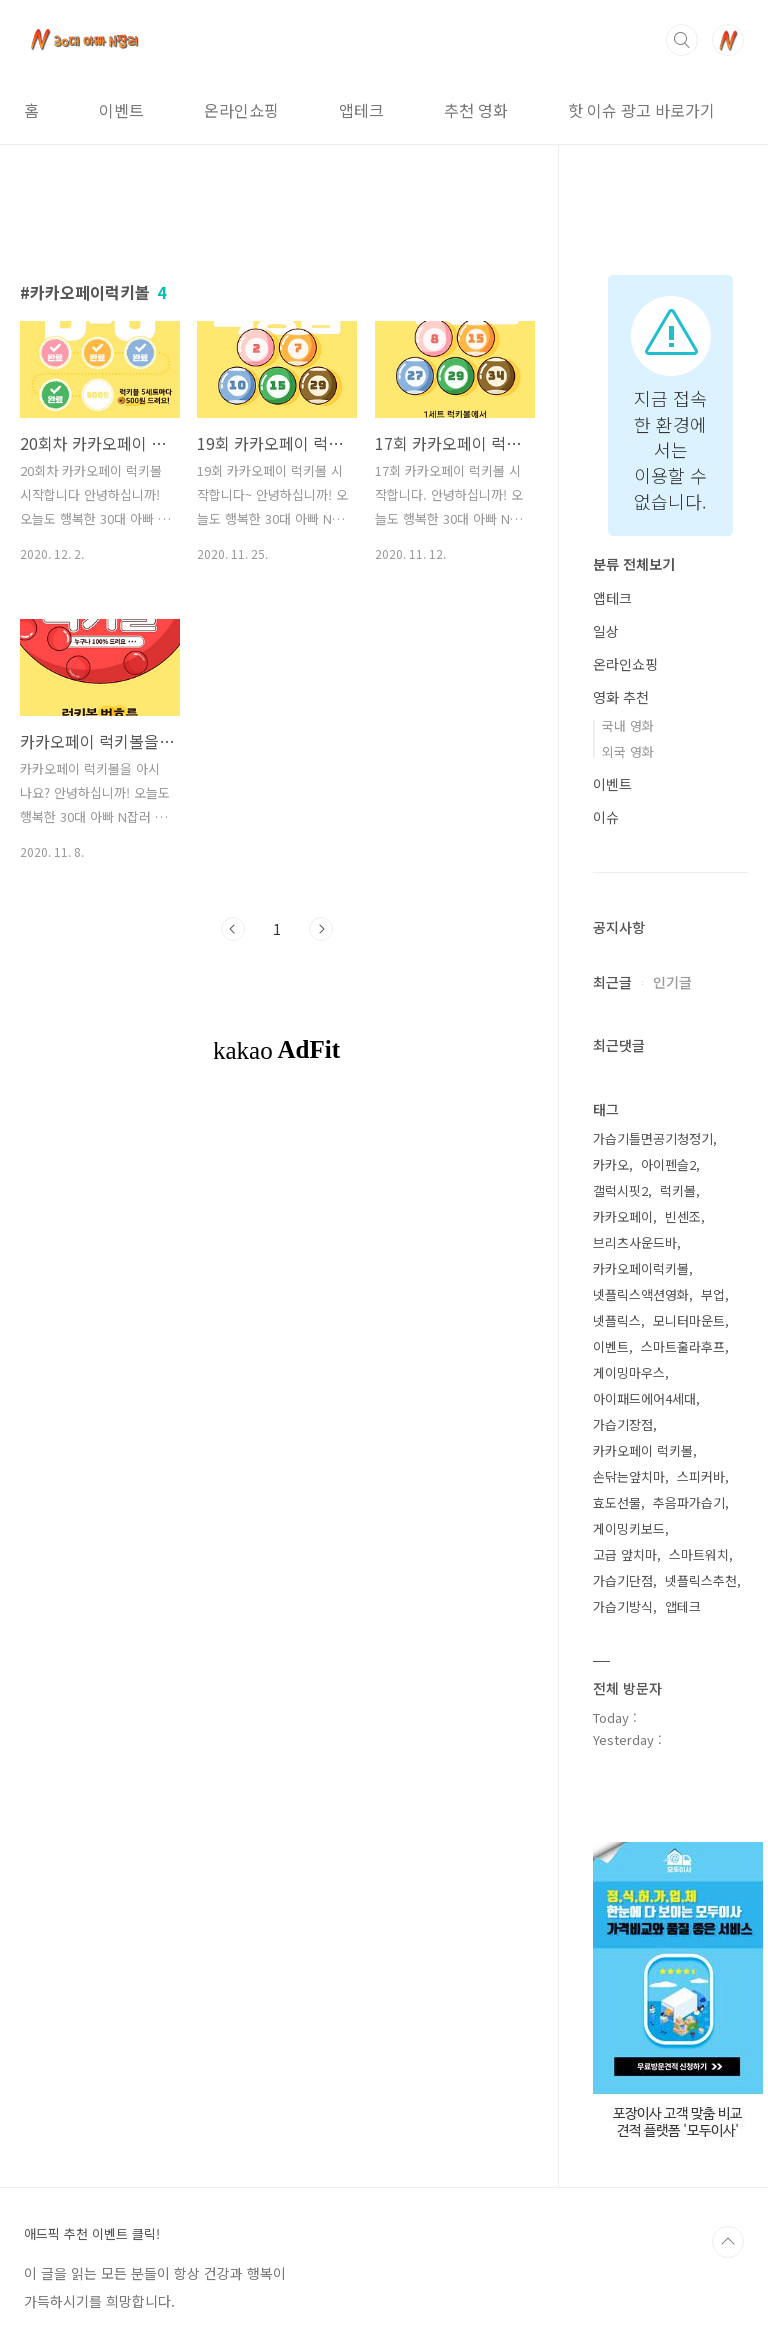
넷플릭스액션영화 (641, 1294)
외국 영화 (628, 751)
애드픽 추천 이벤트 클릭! (92, 2234)
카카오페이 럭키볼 (643, 1450)
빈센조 (683, 1216)
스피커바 (701, 1476)
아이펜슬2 (668, 1164)
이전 (233, 929)
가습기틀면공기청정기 (653, 1138)
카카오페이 (623, 1216)
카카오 (611, 1164)
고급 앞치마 (625, 1554)
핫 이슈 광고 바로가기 (641, 110)
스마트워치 (699, 1554)
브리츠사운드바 (635, 1242)
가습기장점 (623, 1424)
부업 (713, 1294)
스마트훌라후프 (683, 1346)
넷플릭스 (617, 1320)
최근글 (612, 982)
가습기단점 (623, 1580)
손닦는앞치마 (629, 1476)
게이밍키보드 (629, 1528)
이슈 (606, 817)
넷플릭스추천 (701, 1580)
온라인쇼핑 (241, 110)
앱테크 (361, 110)
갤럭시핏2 (620, 1190)
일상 (606, 631)
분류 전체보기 (634, 564)
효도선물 (617, 1502)
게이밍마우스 (629, 1372)
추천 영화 (476, 110)
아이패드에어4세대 (644, 1398)
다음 (321, 929)
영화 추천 (621, 697)
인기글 (672, 982)
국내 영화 (628, 725)
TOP (728, 2242)
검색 (682, 40)
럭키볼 (678, 1190)
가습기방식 (623, 1606)
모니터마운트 (689, 1320)
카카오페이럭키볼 (641, 1268)
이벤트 (121, 110)
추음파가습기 (689, 1502)
